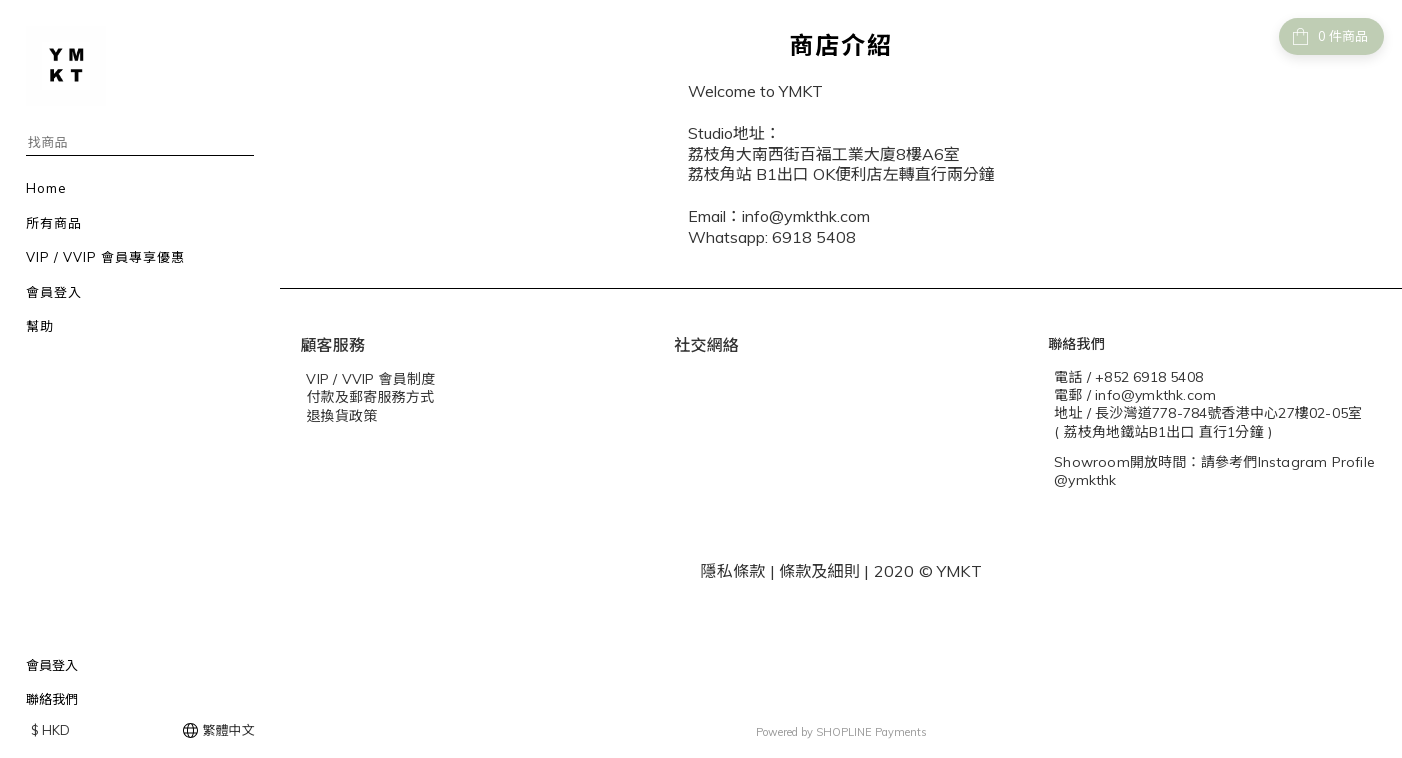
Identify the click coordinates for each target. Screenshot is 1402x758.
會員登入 (52, 665)
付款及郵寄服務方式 (370, 397)
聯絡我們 (52, 699)
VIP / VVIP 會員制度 (370, 379)
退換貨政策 (341, 416)
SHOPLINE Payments (871, 732)
